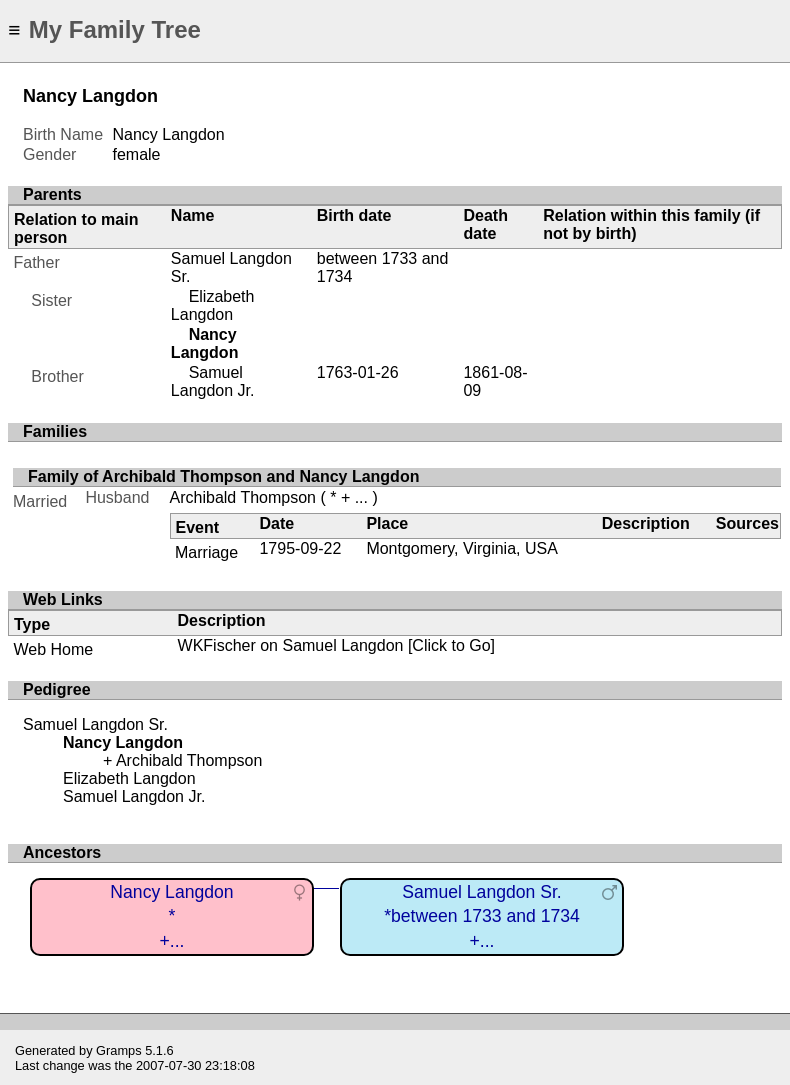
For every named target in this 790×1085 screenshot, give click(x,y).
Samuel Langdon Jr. (213, 381)
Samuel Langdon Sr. (95, 724)
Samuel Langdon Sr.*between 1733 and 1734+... (482, 916)
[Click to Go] (449, 645)
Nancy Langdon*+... (171, 916)
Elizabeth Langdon (213, 305)
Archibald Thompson (243, 497)
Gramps (119, 1050)
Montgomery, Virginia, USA (461, 548)
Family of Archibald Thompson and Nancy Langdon (223, 476)
